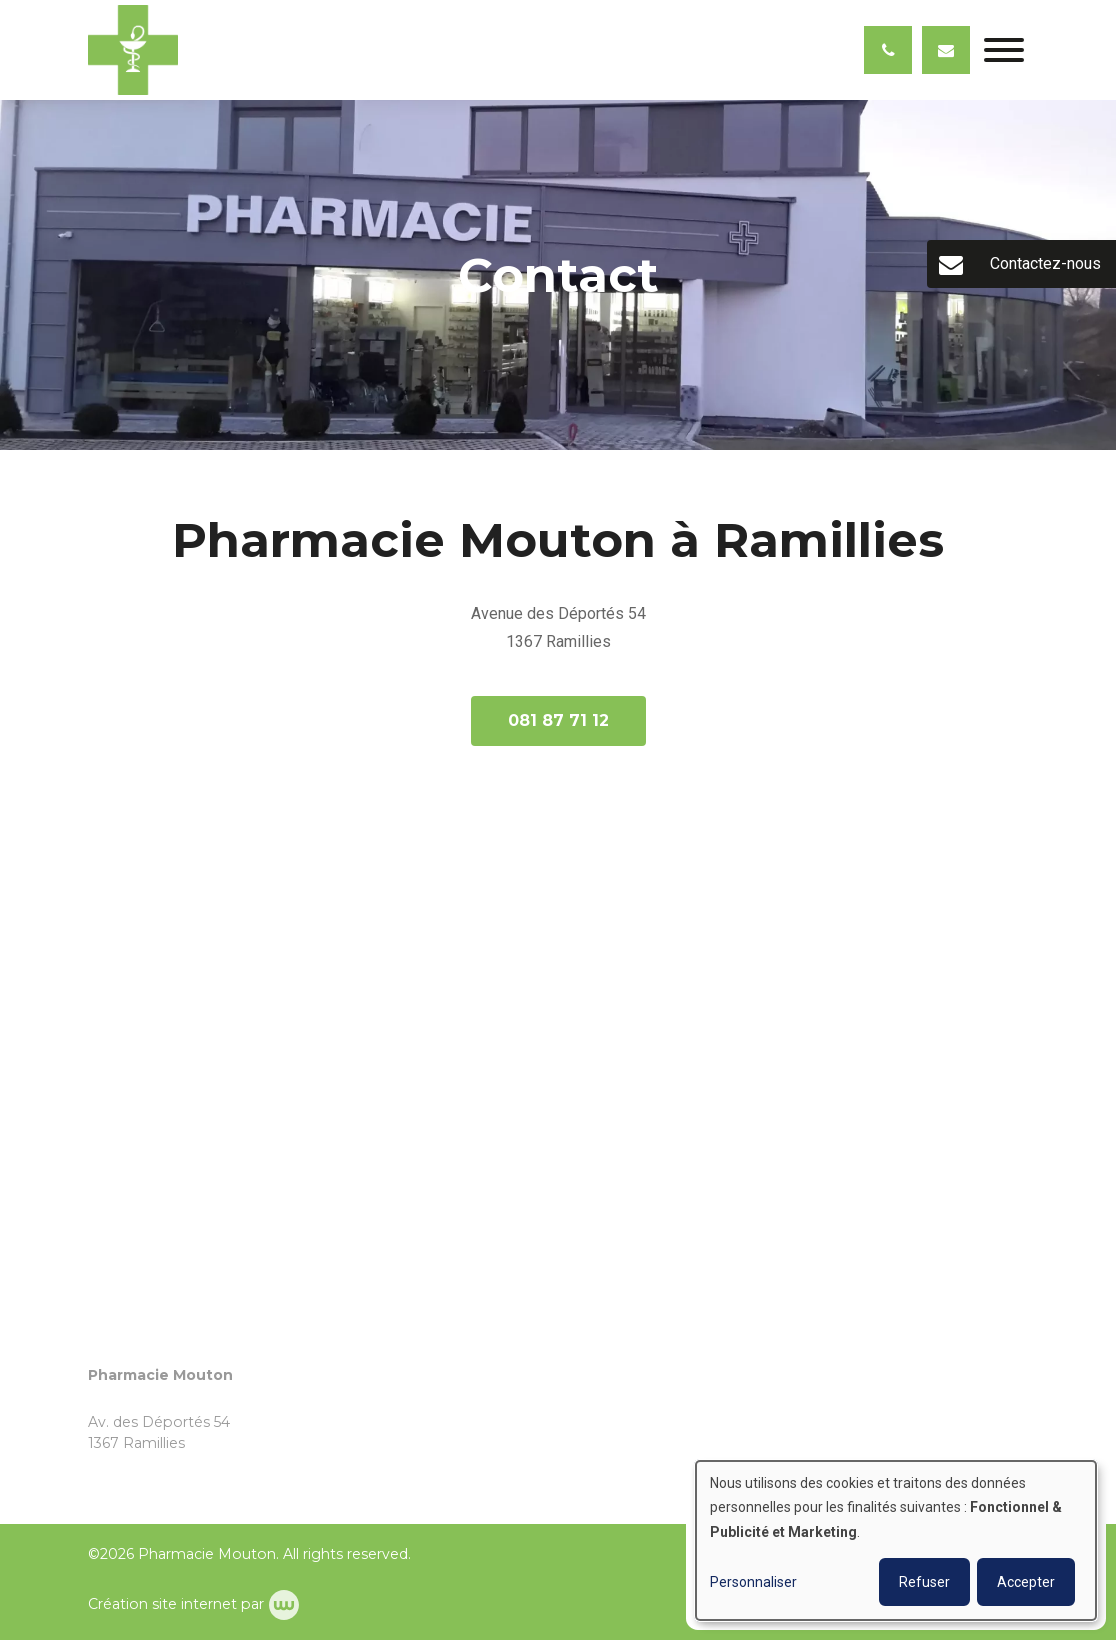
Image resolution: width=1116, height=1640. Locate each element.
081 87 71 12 (558, 720)
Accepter (1026, 1582)
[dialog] (896, 1540)
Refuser (924, 1582)
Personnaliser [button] (753, 1582)
